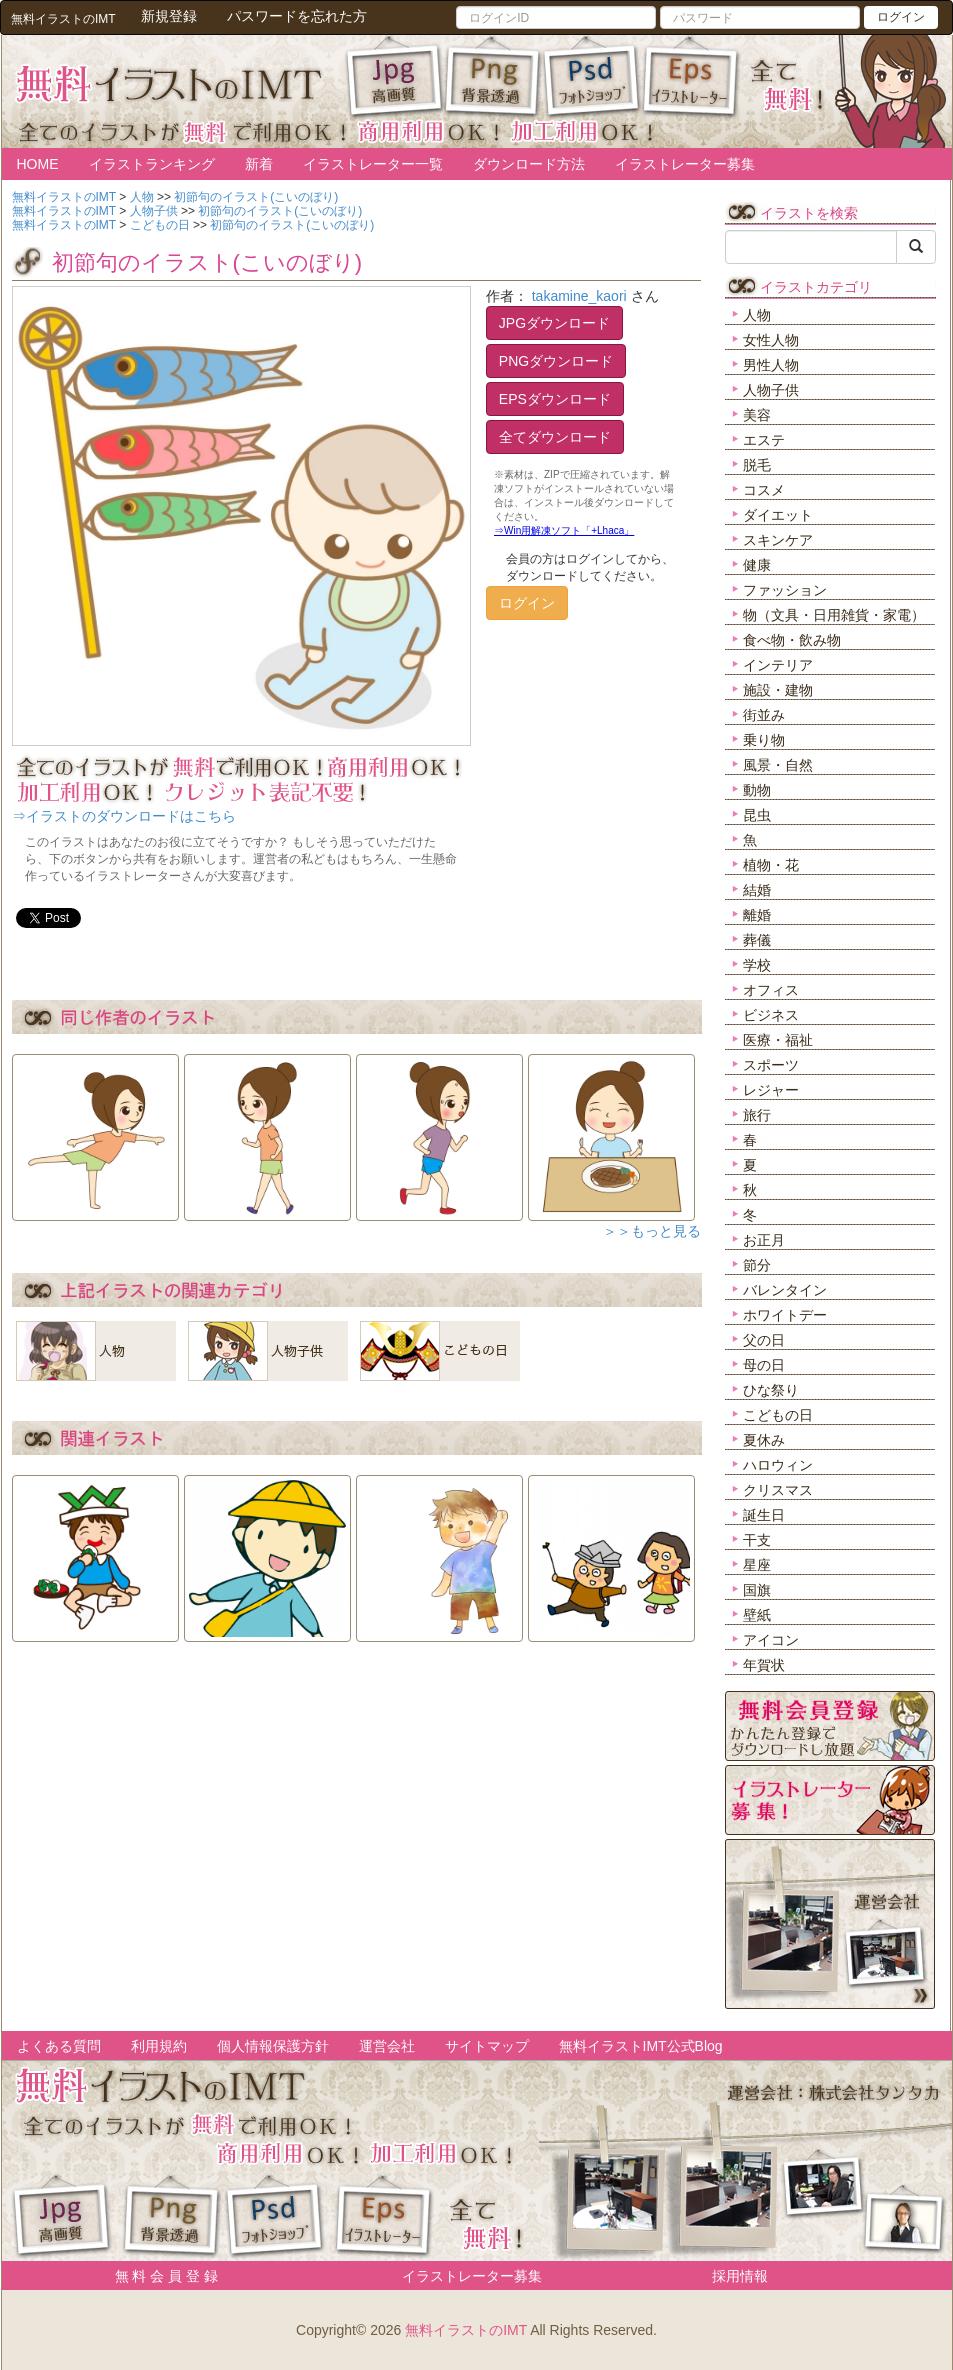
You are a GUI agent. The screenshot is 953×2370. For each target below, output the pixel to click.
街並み (764, 715)
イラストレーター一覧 (373, 164)
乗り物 (764, 740)
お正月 (764, 1240)
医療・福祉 (778, 1040)
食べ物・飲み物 (792, 640)
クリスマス (778, 1490)
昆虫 (757, 815)
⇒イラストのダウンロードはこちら (124, 816)
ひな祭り (771, 1390)
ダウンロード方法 (529, 164)
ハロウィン (778, 1465)
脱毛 (757, 465)
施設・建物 (778, 690)
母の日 (764, 1365)
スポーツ (771, 1065)
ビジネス (771, 1015)
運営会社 (387, 2046)
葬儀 (757, 940)
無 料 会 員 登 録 (159, 2276)
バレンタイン (785, 1290)
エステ (764, 440)
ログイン (901, 17)
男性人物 (771, 365)
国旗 (757, 1590)
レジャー (771, 1090)
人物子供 (771, 390)
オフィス (771, 990)
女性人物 (771, 340)
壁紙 (757, 1615)
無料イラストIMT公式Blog (641, 2046)
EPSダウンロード (555, 399)
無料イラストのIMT (466, 2330)
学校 (757, 965)
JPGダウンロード (554, 323)
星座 (757, 1565)
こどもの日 (778, 1415)
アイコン (771, 1640)
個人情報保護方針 (273, 2046)
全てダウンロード (555, 437)
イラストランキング (152, 164)
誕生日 (764, 1515)
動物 (757, 790)
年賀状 (764, 1665)
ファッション (785, 590)
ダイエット (778, 515)
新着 (259, 164)
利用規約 (159, 2046)
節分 (757, 1265)
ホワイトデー (785, 1315)
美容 (757, 415)
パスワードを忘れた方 (297, 16)
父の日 (764, 1340)
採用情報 (740, 2276)
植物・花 (771, 865)
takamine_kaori (579, 296)
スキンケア (778, 540)
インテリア (778, 665)
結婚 (757, 890)
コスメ (764, 490)
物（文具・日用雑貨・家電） (834, 615)
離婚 (757, 915)
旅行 (757, 1115)
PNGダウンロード (556, 361)
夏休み (764, 1440)
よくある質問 (59, 2046)
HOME (38, 164)
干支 (757, 1540)
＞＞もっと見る (652, 1231)
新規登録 (169, 16)
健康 (757, 565)
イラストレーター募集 (685, 164)
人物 (757, 315)
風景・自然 (778, 765)
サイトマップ (487, 2046)
